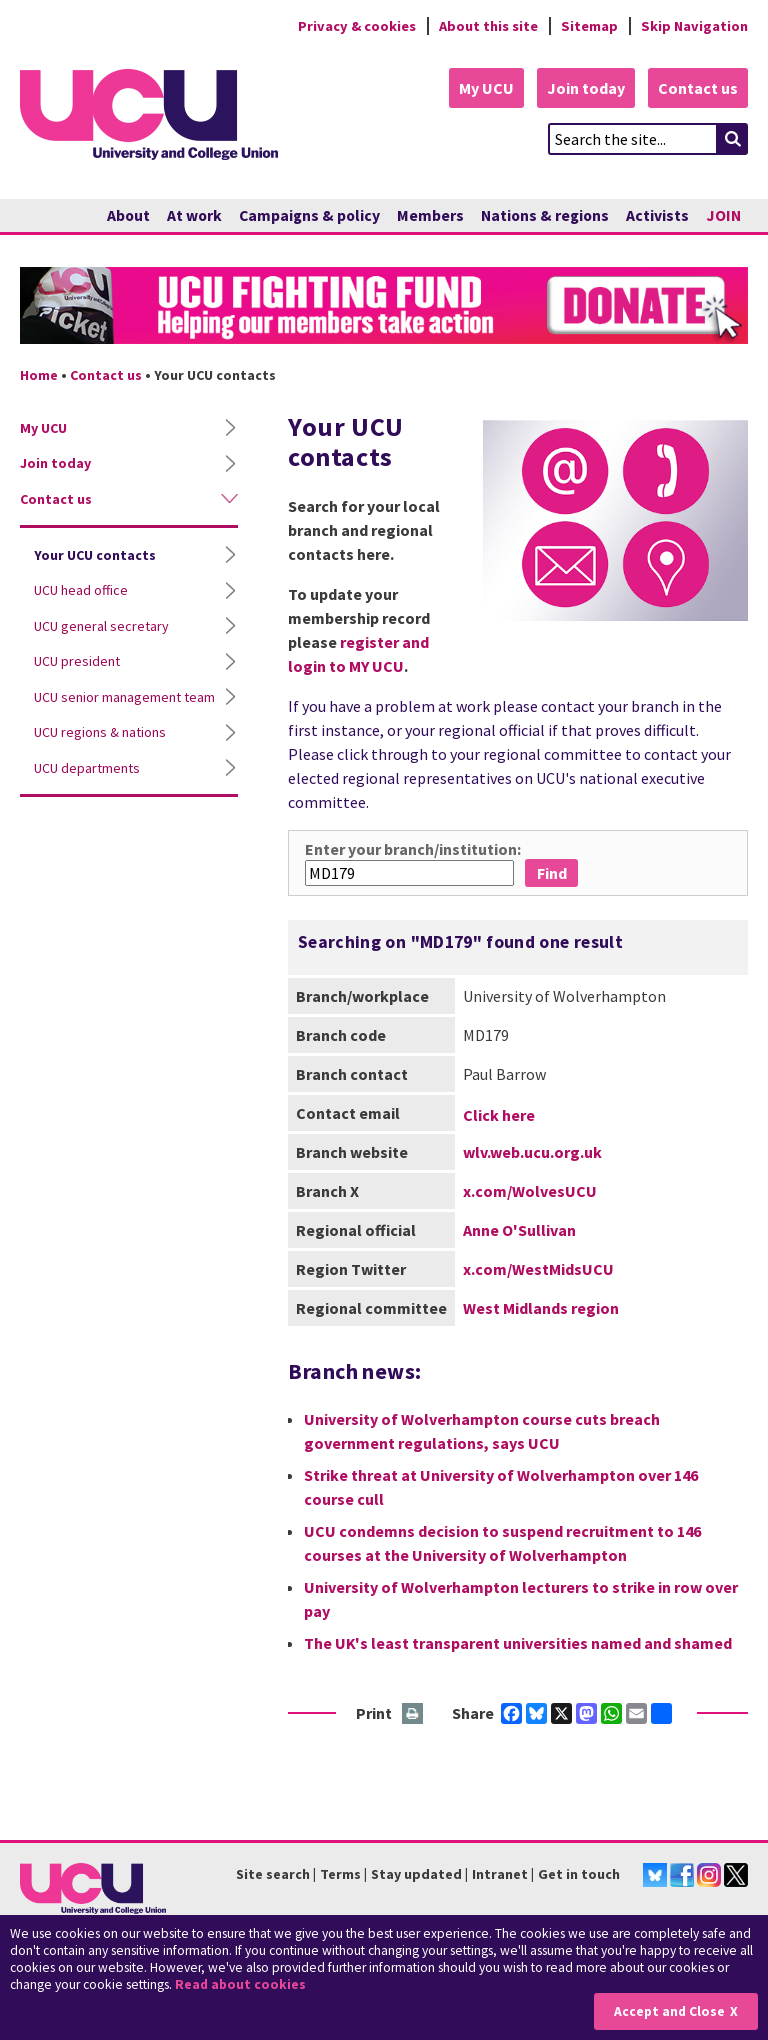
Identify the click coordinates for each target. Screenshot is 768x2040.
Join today (586, 88)
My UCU (486, 88)
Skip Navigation (694, 26)
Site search (273, 1874)
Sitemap (589, 26)
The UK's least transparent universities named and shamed (518, 1643)
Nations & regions (545, 215)
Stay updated (416, 1874)
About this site (488, 26)
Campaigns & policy (309, 215)
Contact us (698, 88)
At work (194, 215)
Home (39, 375)
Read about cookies (240, 1984)
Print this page (413, 1714)
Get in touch (579, 1874)
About (128, 215)
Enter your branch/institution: (413, 849)
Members (430, 215)
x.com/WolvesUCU (530, 1191)
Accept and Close (669, 2011)
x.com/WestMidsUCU (538, 1269)
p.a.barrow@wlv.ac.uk (511, 1113)
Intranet (500, 1874)
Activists (657, 215)
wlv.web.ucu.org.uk (532, 1152)
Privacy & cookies (357, 26)
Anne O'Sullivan (519, 1230)
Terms (340, 1874)
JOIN (723, 215)
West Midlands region (541, 1308)
